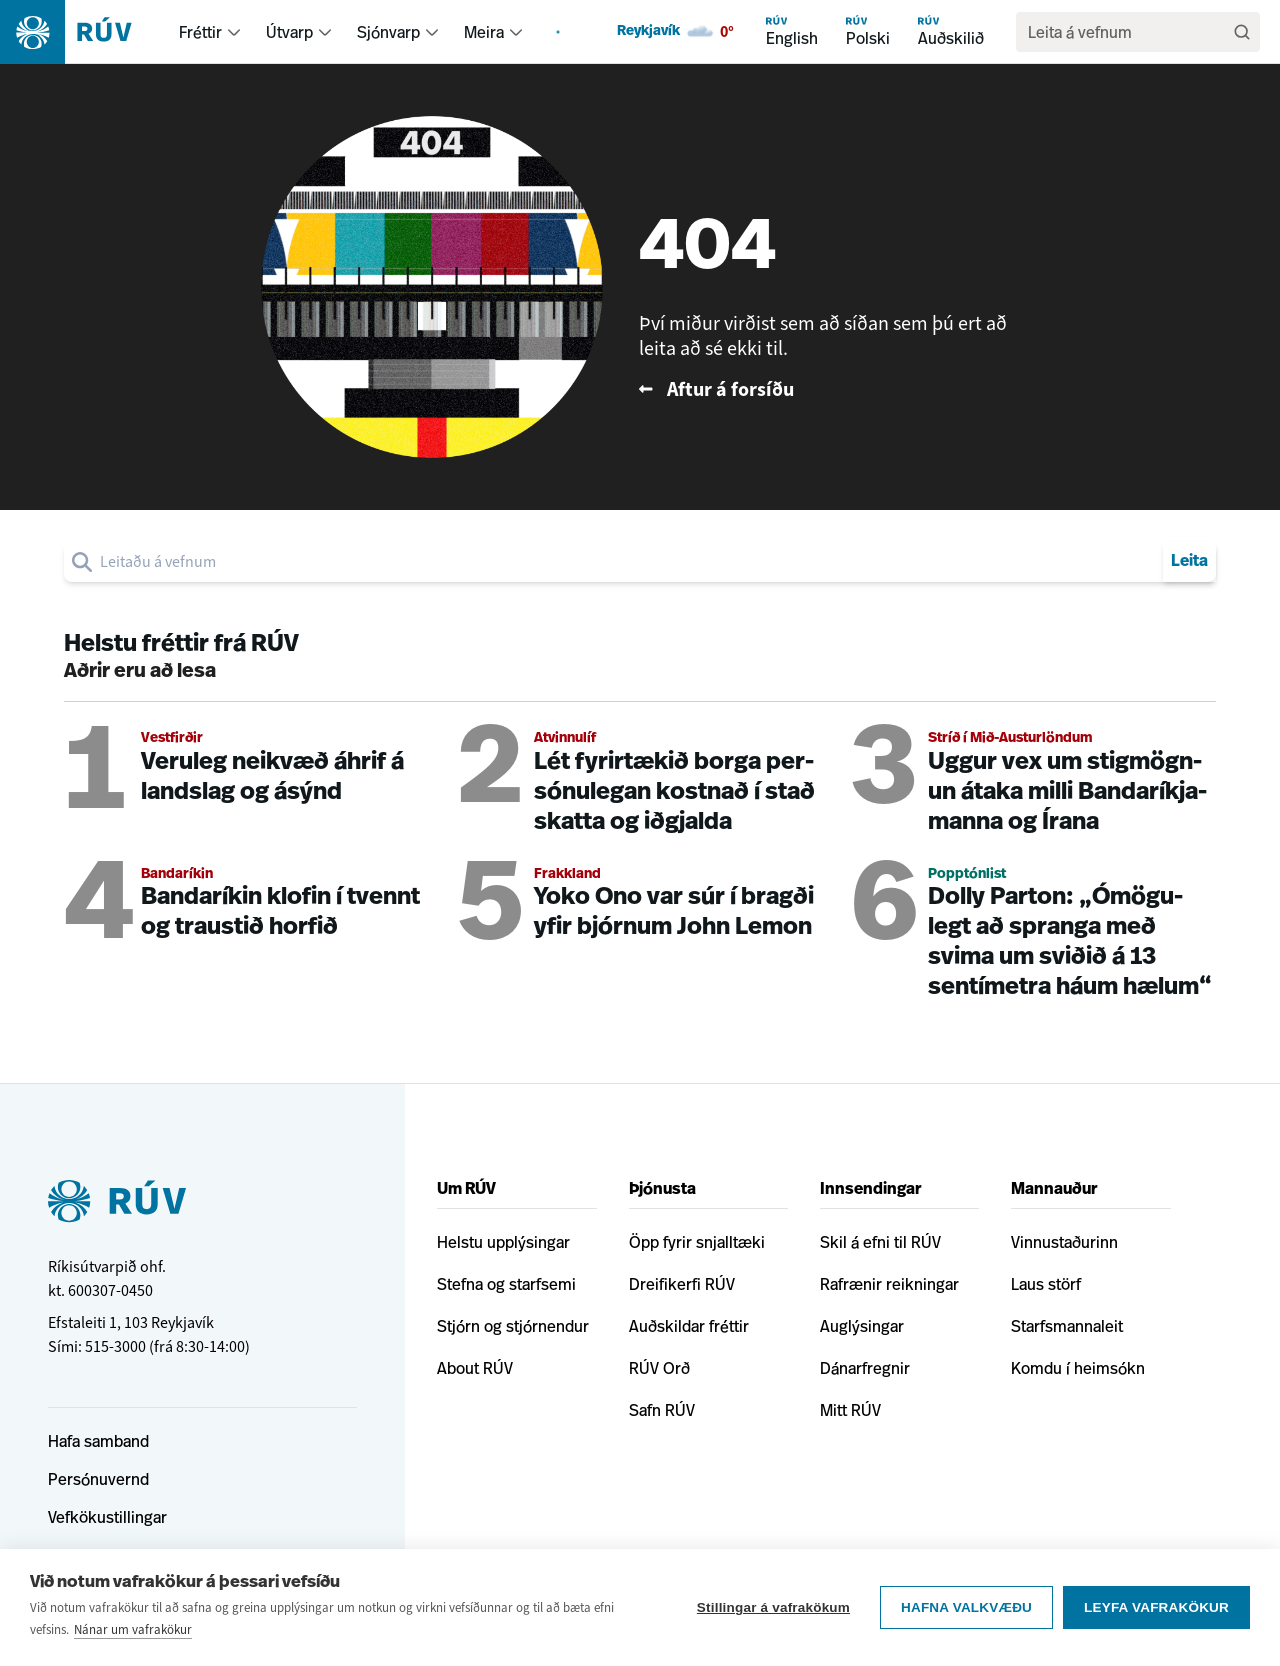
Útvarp (289, 32)
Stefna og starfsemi (506, 1284)
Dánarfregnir (865, 1368)
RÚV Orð (659, 1368)
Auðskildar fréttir (689, 1326)
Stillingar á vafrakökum (773, 1607)
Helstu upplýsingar (503, 1242)
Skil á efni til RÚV (880, 1242)
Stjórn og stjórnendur (513, 1326)
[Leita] (1242, 32)
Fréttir (200, 32)
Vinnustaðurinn (1064, 1242)
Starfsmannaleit (1067, 1326)
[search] (1128, 32)
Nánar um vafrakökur (133, 1629)
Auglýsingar (862, 1326)
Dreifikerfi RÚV (682, 1284)
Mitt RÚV (850, 1410)
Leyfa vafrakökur (1156, 1607)
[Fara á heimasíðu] (83, 32)
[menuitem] (234, 32)
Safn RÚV (662, 1410)
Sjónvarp (388, 32)
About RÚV (475, 1368)
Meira (484, 32)
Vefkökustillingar (107, 1517)
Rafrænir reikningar (889, 1284)
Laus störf (1046, 1284)
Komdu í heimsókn (1078, 1368)
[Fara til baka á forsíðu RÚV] (831, 389)
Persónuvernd (98, 1479)
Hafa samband (98, 1441)
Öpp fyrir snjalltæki (697, 1242)
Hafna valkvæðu (966, 1607)
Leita (1189, 562)
